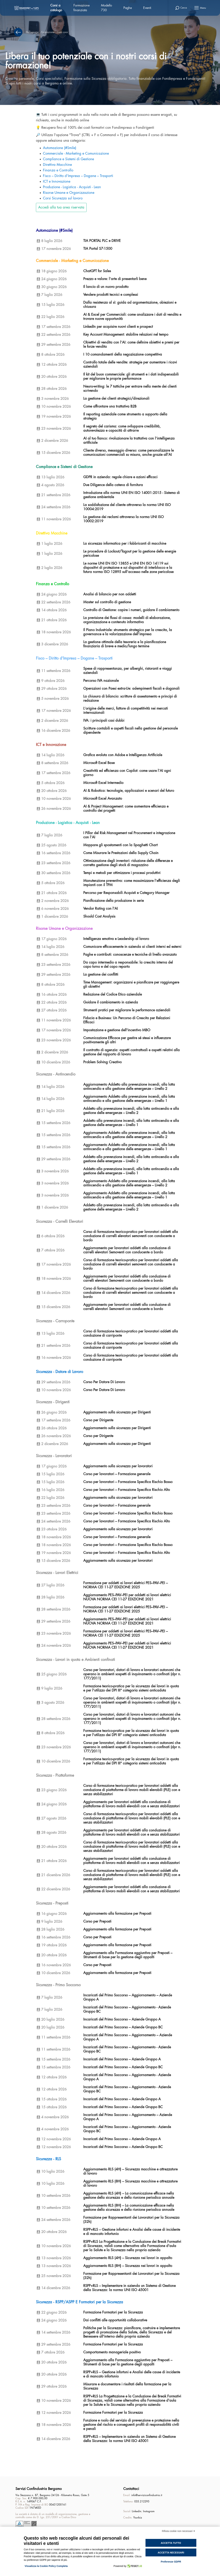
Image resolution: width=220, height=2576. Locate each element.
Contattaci (131, 2489)
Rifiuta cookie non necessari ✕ (178, 2531)
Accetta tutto (171, 2543)
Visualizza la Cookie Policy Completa (46, 2566)
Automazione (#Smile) (59, 148)
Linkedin (136, 2511)
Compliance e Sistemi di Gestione (68, 159)
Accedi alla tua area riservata (61, 207)
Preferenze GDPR (171, 2561)
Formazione (47, 32)
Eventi (147, 7)
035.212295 (141, 2501)
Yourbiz (137, 2517)
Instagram (149, 2511)
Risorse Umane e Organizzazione (68, 192)
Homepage (32, 32)
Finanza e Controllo (58, 170)
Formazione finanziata (81, 8)
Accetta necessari (171, 2552)
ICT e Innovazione (56, 181)
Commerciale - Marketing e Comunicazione (76, 153)
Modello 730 (106, 8)
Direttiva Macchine (57, 165)
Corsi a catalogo (56, 8)
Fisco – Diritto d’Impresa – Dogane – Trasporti (78, 176)
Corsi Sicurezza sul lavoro (63, 198)
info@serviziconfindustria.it (146, 2495)
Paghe (127, 7)
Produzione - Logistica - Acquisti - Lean (72, 187)
